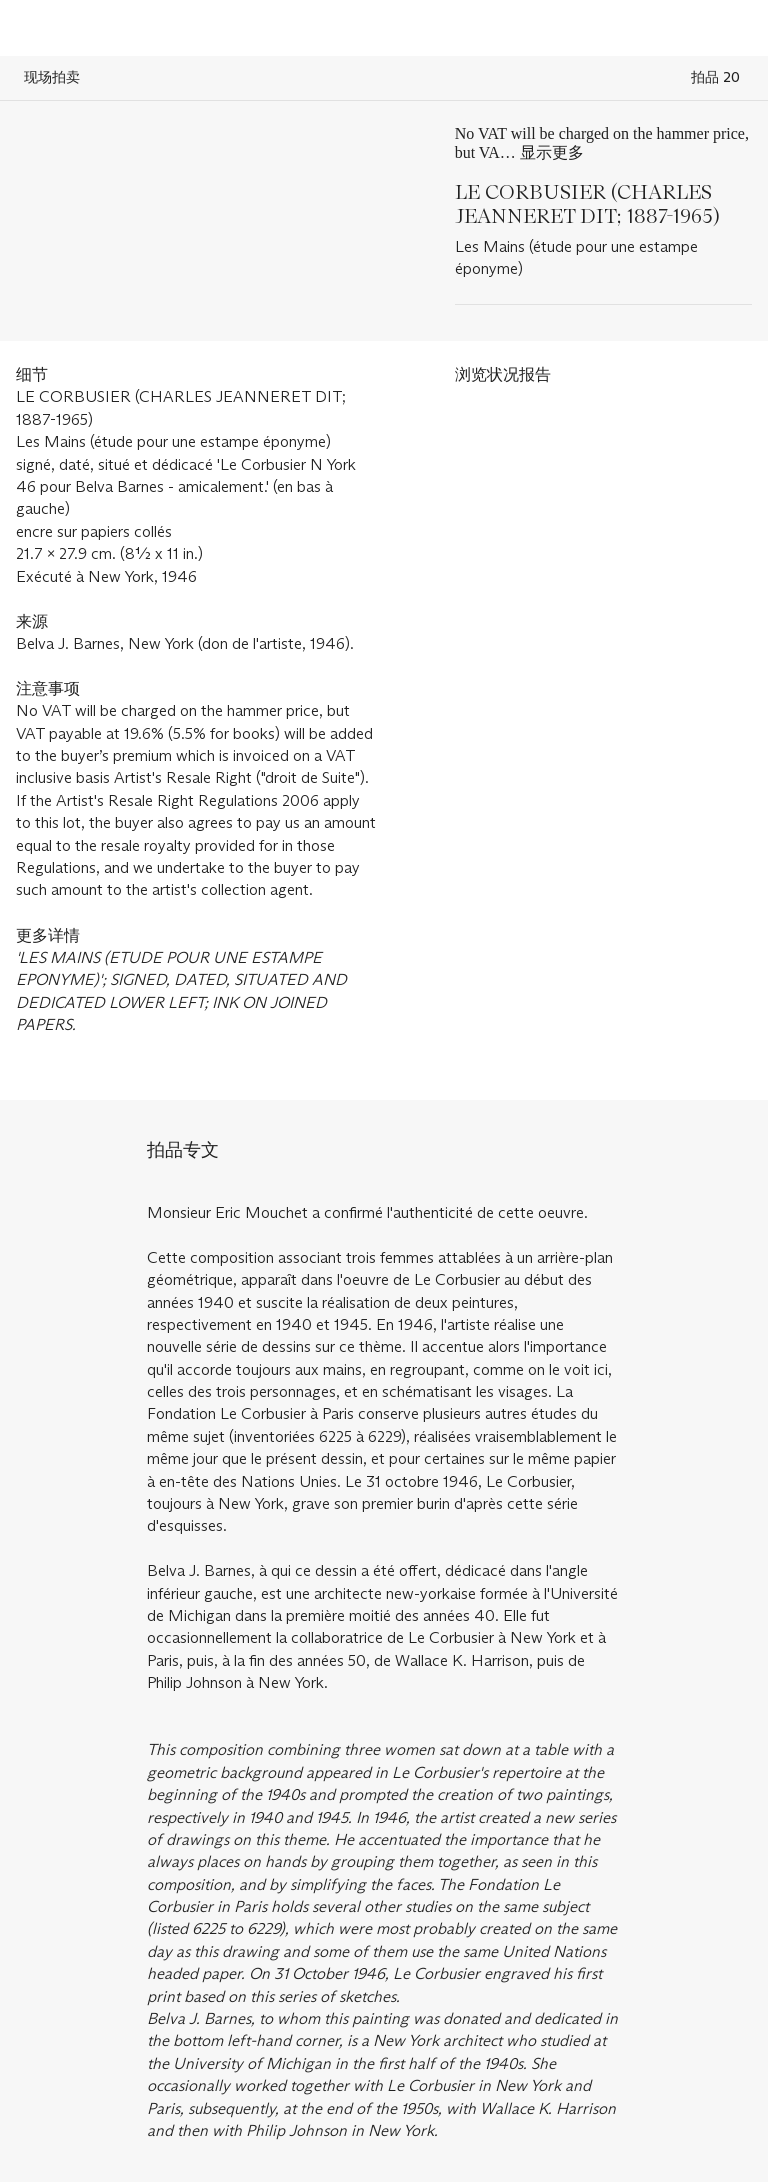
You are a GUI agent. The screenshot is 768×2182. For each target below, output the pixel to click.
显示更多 (552, 152)
